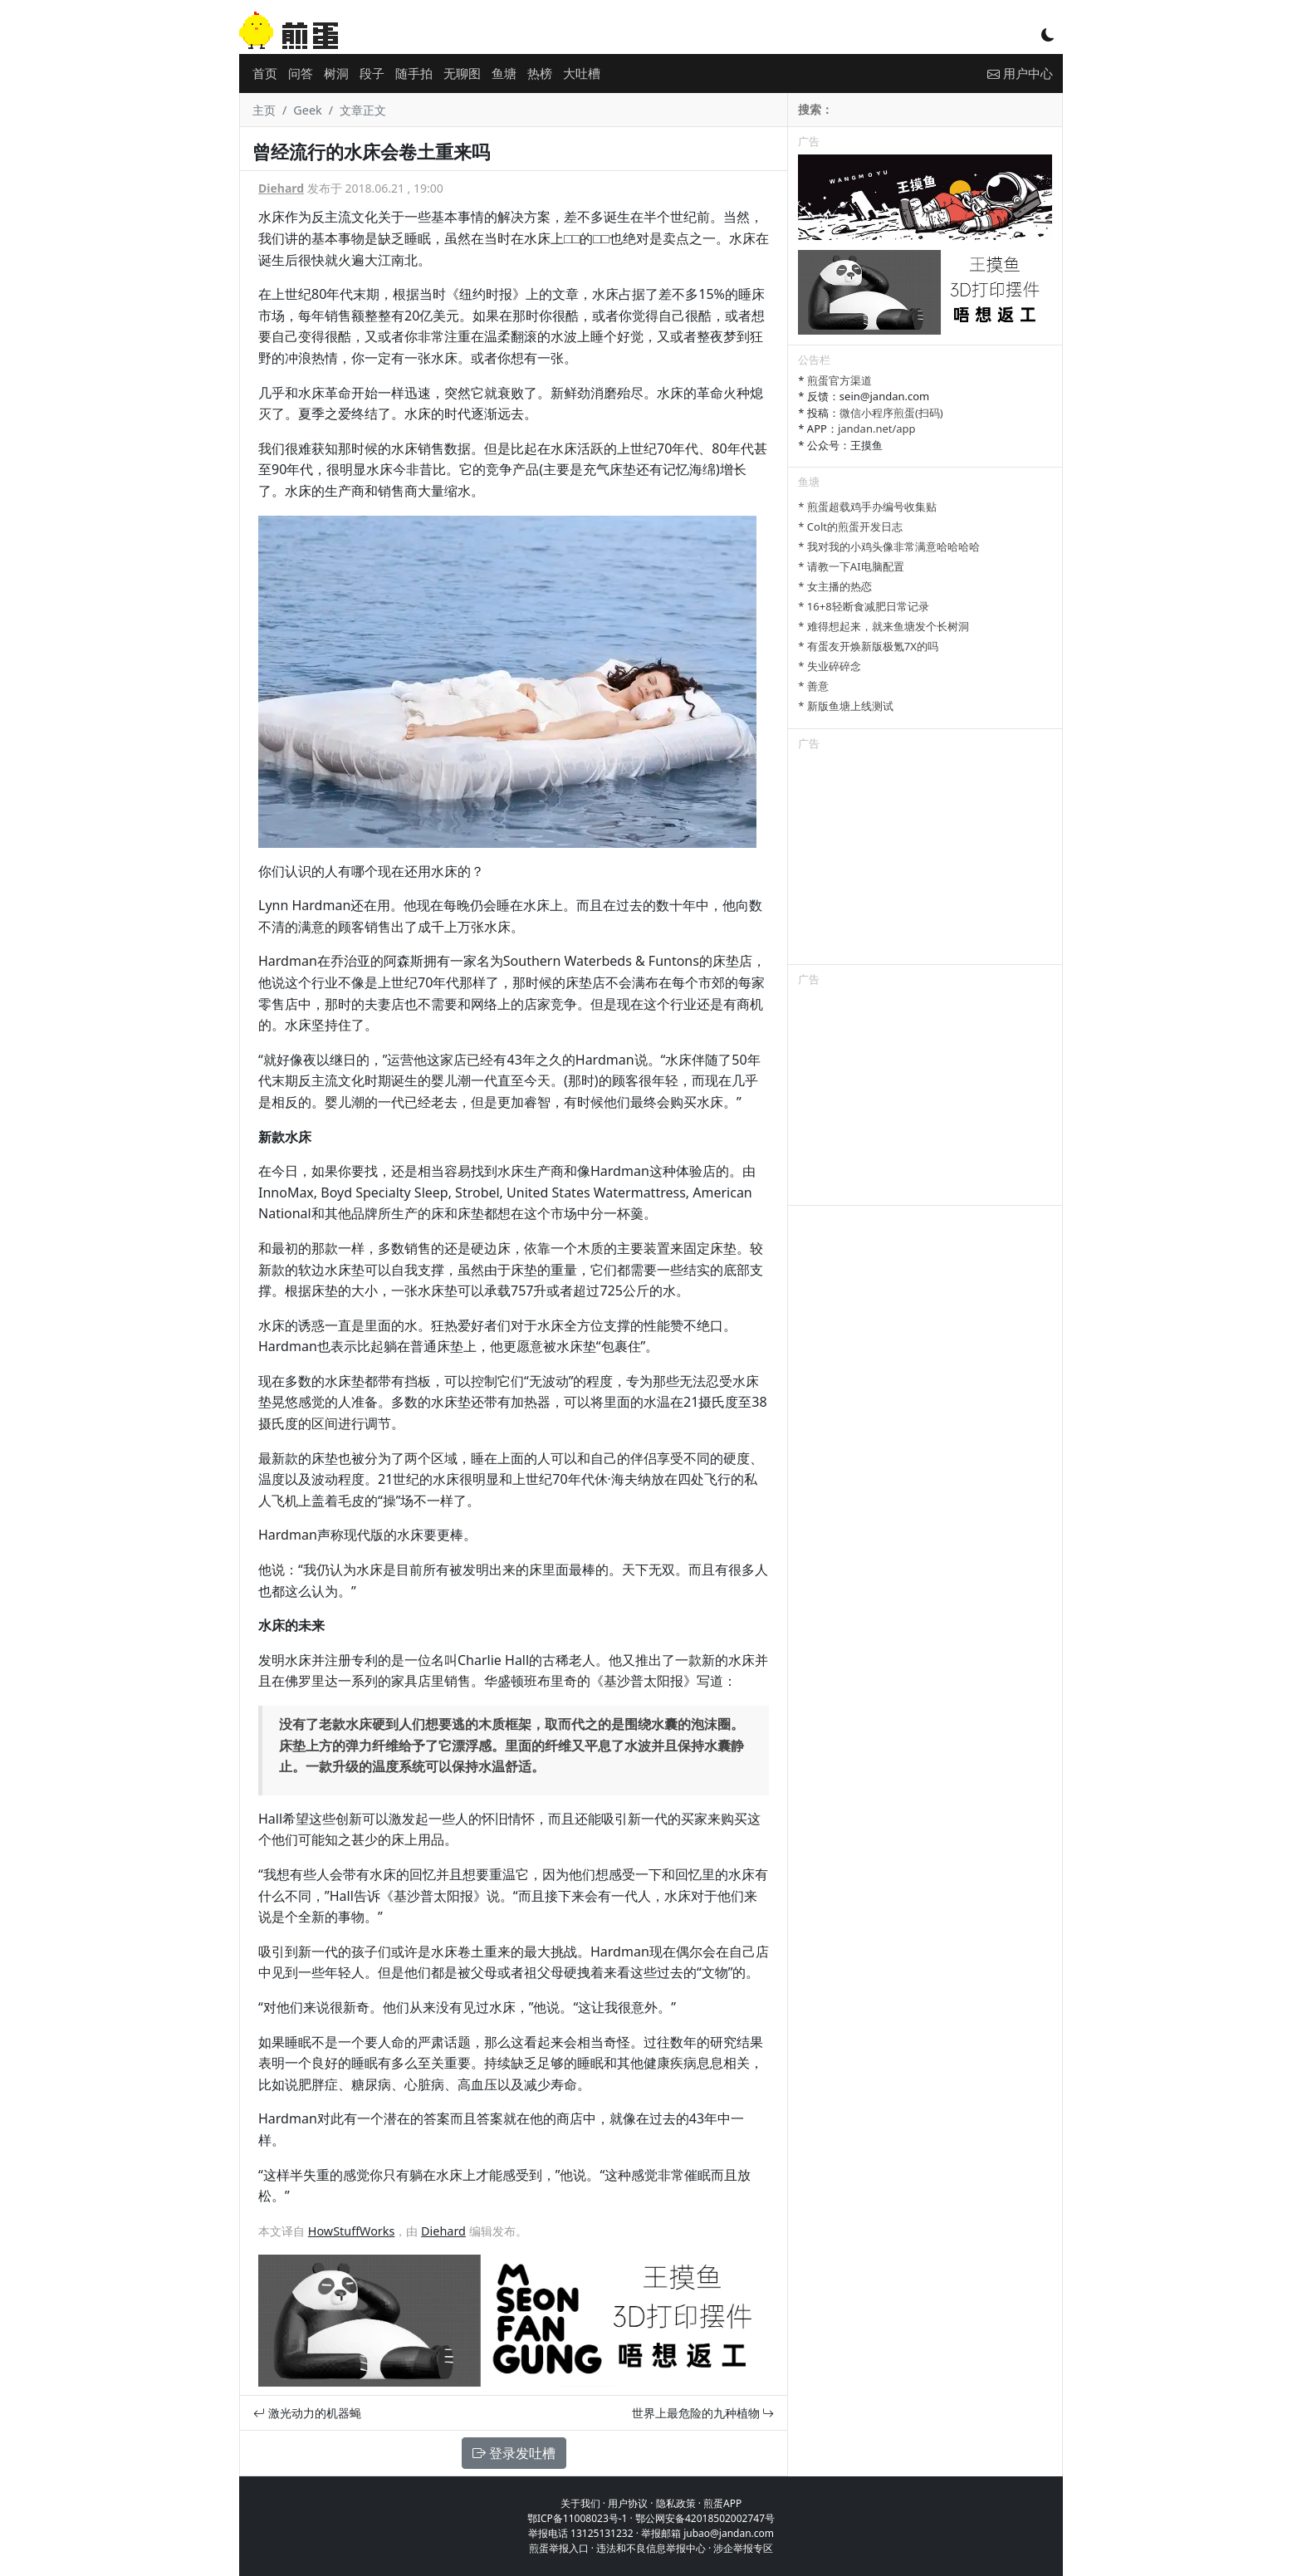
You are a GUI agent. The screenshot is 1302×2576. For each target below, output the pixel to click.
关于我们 (580, 2503)
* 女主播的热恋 (835, 586)
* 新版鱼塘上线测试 (845, 705)
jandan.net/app (877, 428)
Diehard (281, 188)
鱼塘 (504, 73)
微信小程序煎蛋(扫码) (891, 412)
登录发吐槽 (514, 2453)
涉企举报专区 (743, 2548)
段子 (372, 73)
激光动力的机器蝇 (307, 2413)
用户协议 (628, 2503)
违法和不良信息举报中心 (651, 2548)
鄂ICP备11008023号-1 (577, 2518)
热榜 (539, 73)
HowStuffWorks (351, 2231)
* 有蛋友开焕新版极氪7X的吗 (868, 646)
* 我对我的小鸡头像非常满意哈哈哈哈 (889, 546)
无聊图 (462, 73)
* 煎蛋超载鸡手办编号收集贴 (867, 506)
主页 (264, 110)
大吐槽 (581, 73)
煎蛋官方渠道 (839, 380)
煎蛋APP (722, 2503)
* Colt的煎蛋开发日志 (850, 526)
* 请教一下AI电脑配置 (850, 566)
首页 (264, 73)
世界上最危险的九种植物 (703, 2413)
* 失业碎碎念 (829, 666)
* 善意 (813, 685)
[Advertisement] (925, 860)
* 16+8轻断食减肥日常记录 (863, 606)
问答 (300, 73)
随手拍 (414, 73)
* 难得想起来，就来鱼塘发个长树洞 (883, 626)
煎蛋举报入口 (559, 2548)
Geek (307, 110)
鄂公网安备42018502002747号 (705, 2518)
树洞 (336, 73)
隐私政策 (676, 2503)
